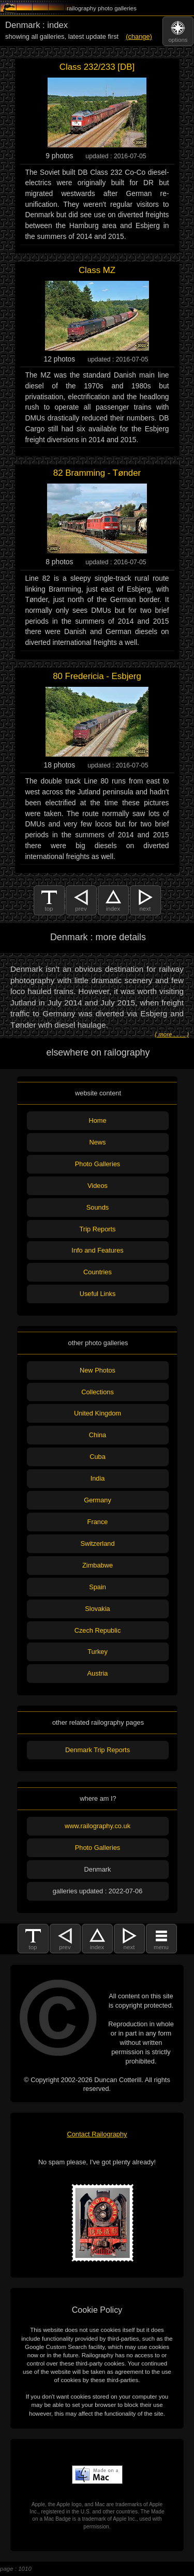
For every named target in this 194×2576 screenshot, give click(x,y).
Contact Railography (97, 2134)
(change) (139, 36)
